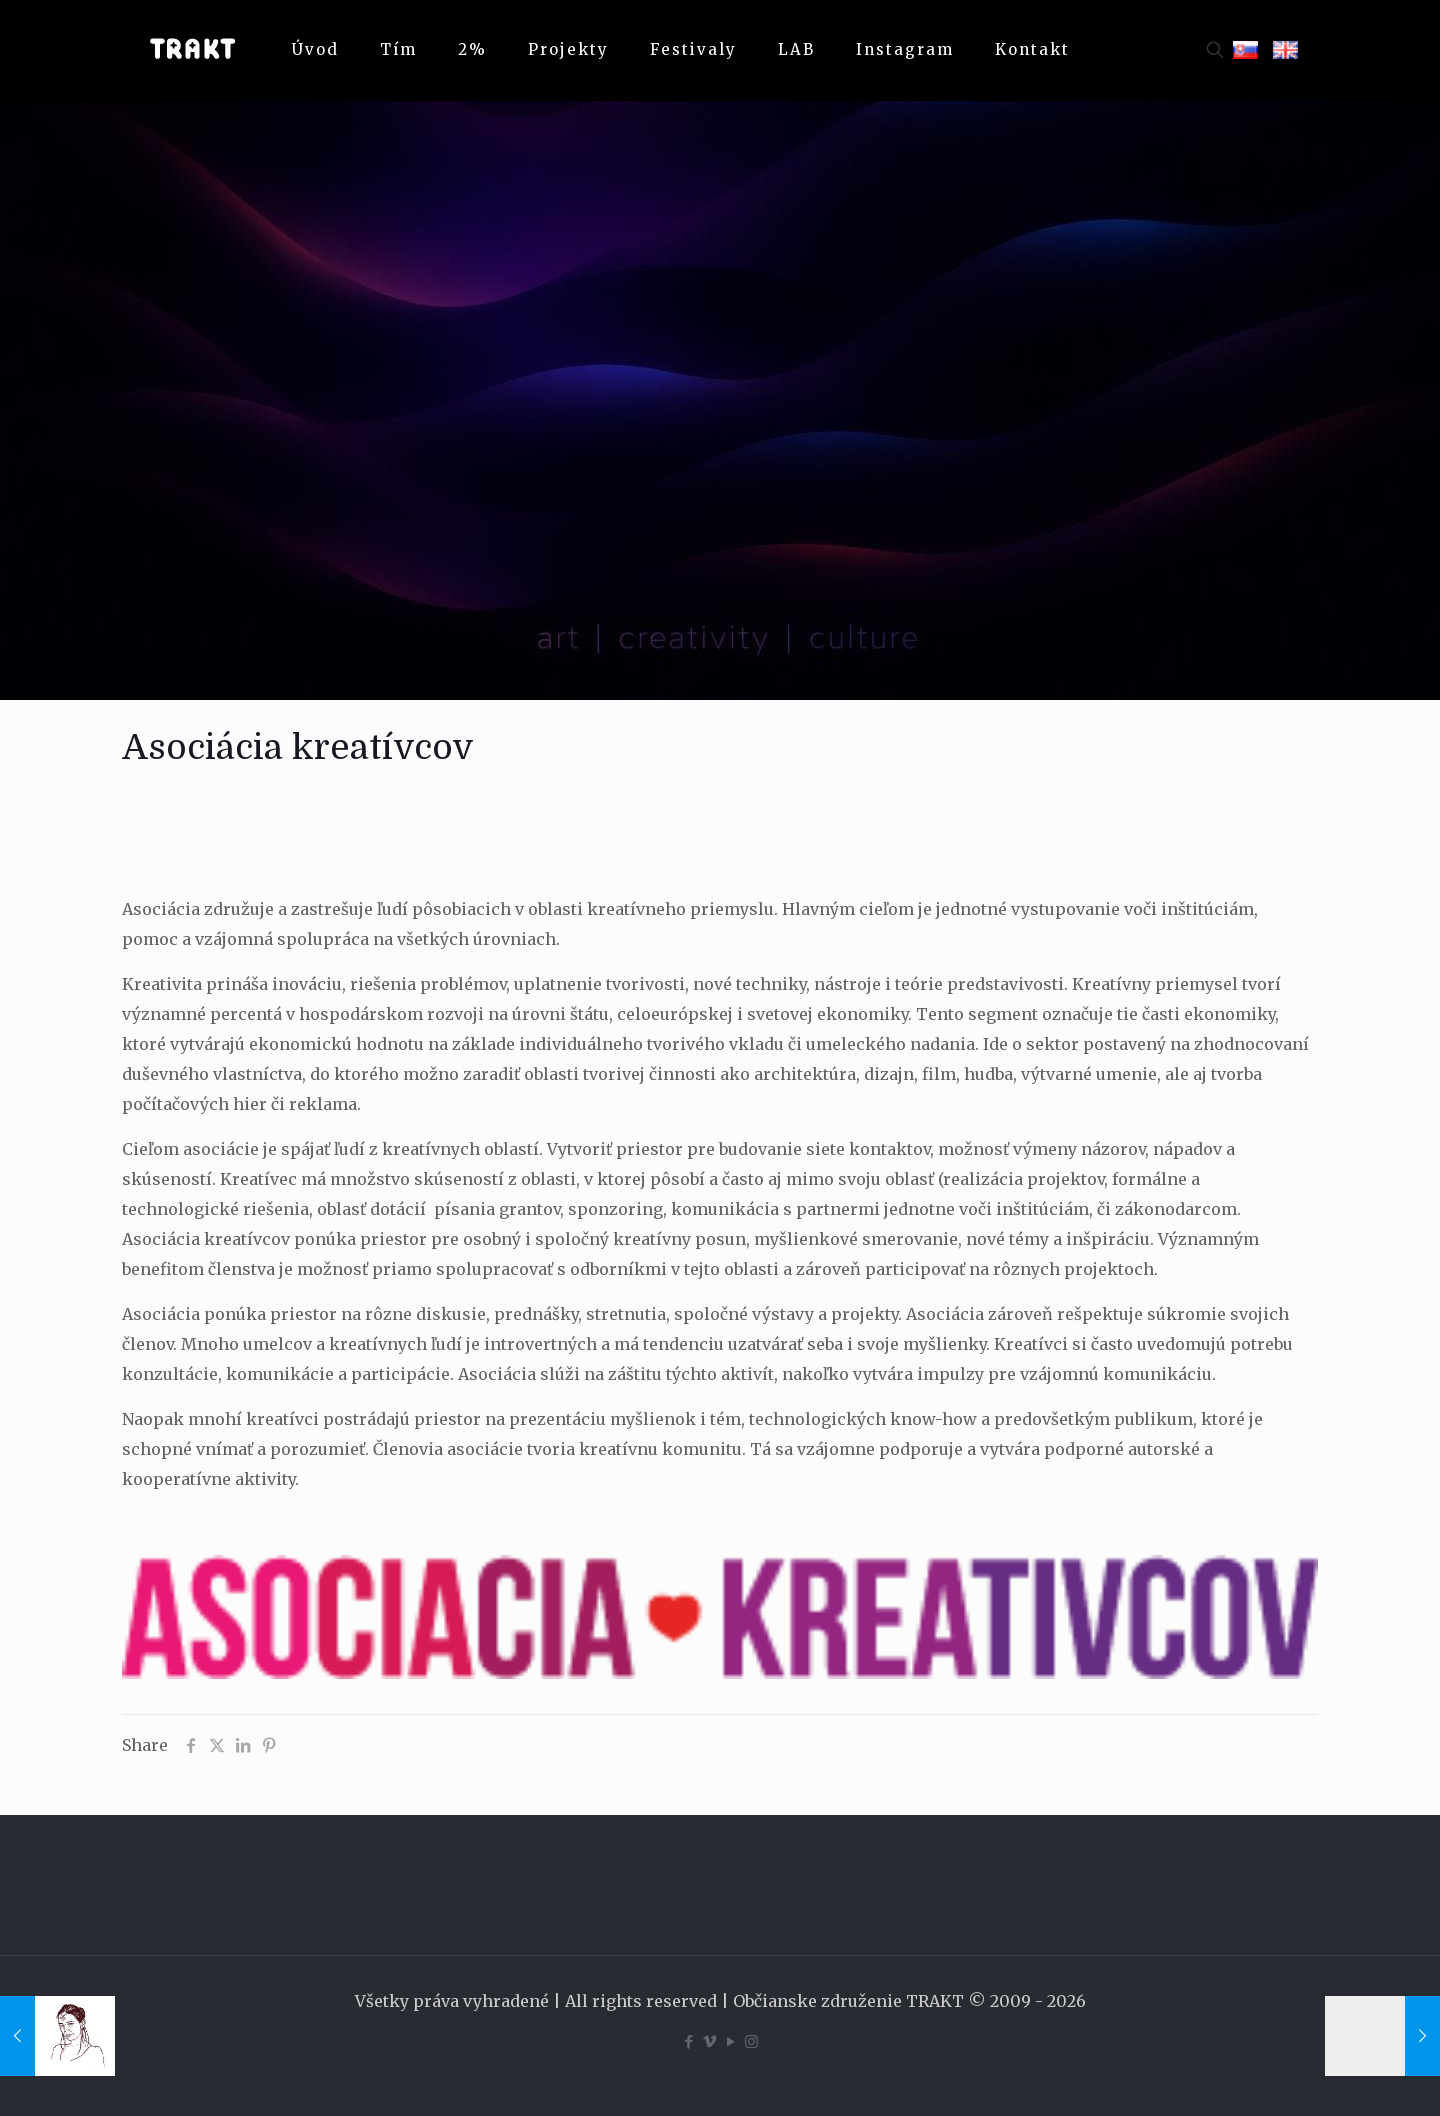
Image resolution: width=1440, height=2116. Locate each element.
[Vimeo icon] (709, 2041)
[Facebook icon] (688, 2041)
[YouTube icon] (730, 2041)
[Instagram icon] (751, 2041)
